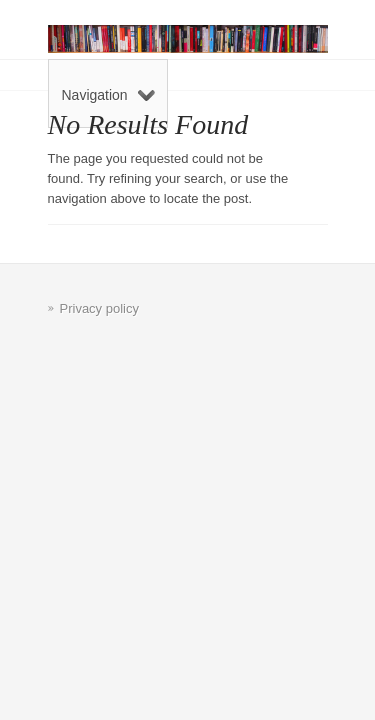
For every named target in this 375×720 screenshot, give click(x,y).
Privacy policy (99, 308)
